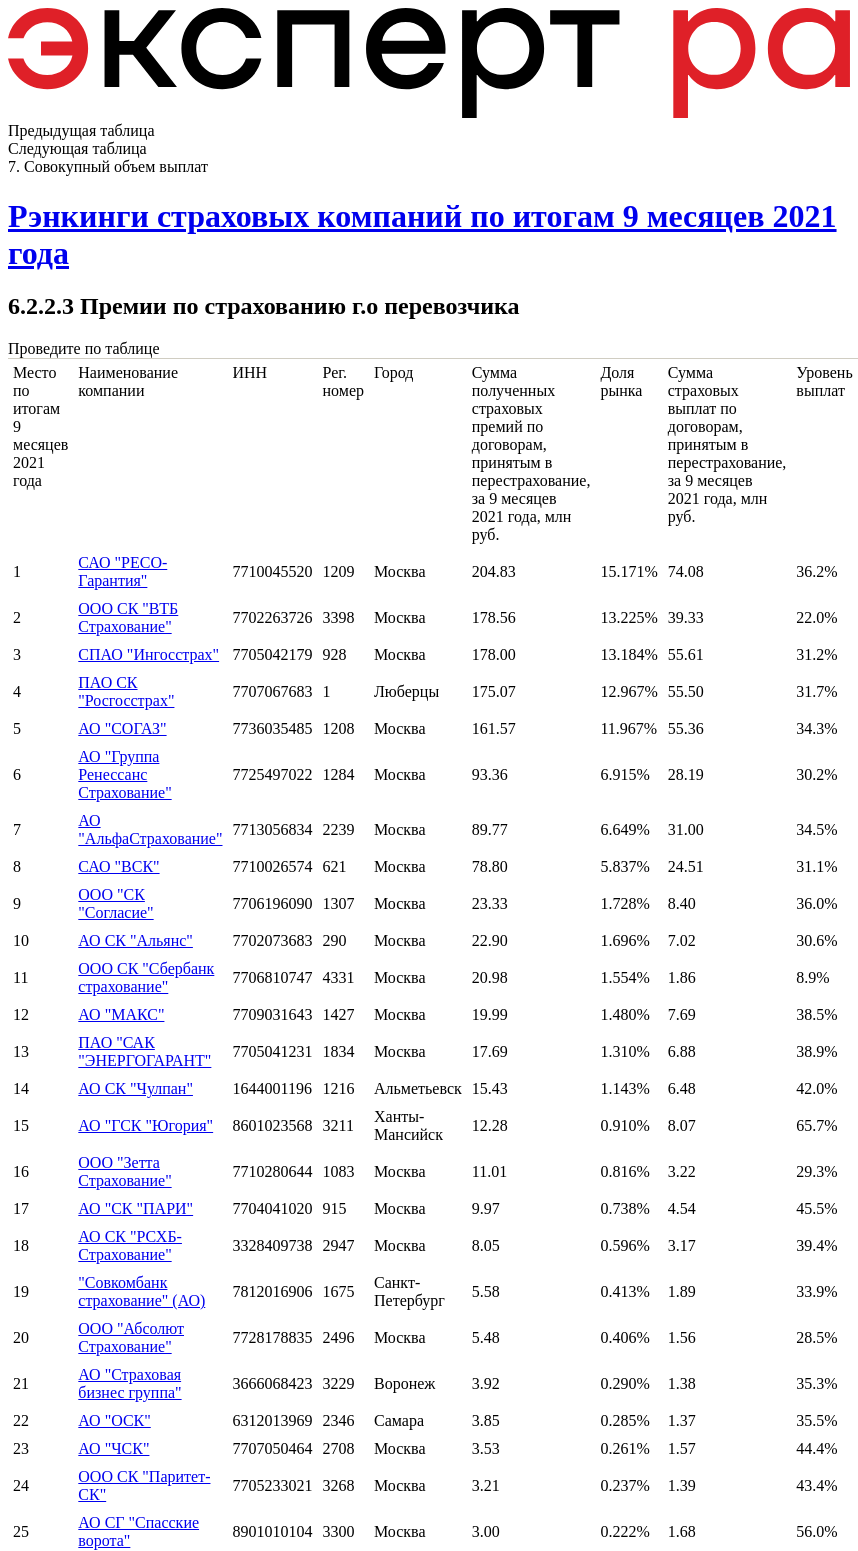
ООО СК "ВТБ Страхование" (128, 617)
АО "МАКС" (121, 1014)
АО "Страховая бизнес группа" (129, 1383)
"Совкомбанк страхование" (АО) (141, 1291)
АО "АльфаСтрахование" (150, 829)
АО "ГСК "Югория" (145, 1125)
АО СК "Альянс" (135, 940)
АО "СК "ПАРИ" (135, 1208)
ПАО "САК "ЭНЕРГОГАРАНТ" (144, 1051)
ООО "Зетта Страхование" (124, 1171)
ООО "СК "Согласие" (115, 903)
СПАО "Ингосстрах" (148, 654)
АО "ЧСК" (113, 1448)
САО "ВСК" (118, 866)
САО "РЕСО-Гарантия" (122, 571)
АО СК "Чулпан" (135, 1088)
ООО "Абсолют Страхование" (131, 1337)
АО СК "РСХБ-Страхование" (130, 1245)
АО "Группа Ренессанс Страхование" (124, 774)
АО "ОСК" (114, 1420)
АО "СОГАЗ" (122, 728)
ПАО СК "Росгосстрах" (126, 691)
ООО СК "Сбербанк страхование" (146, 977)
